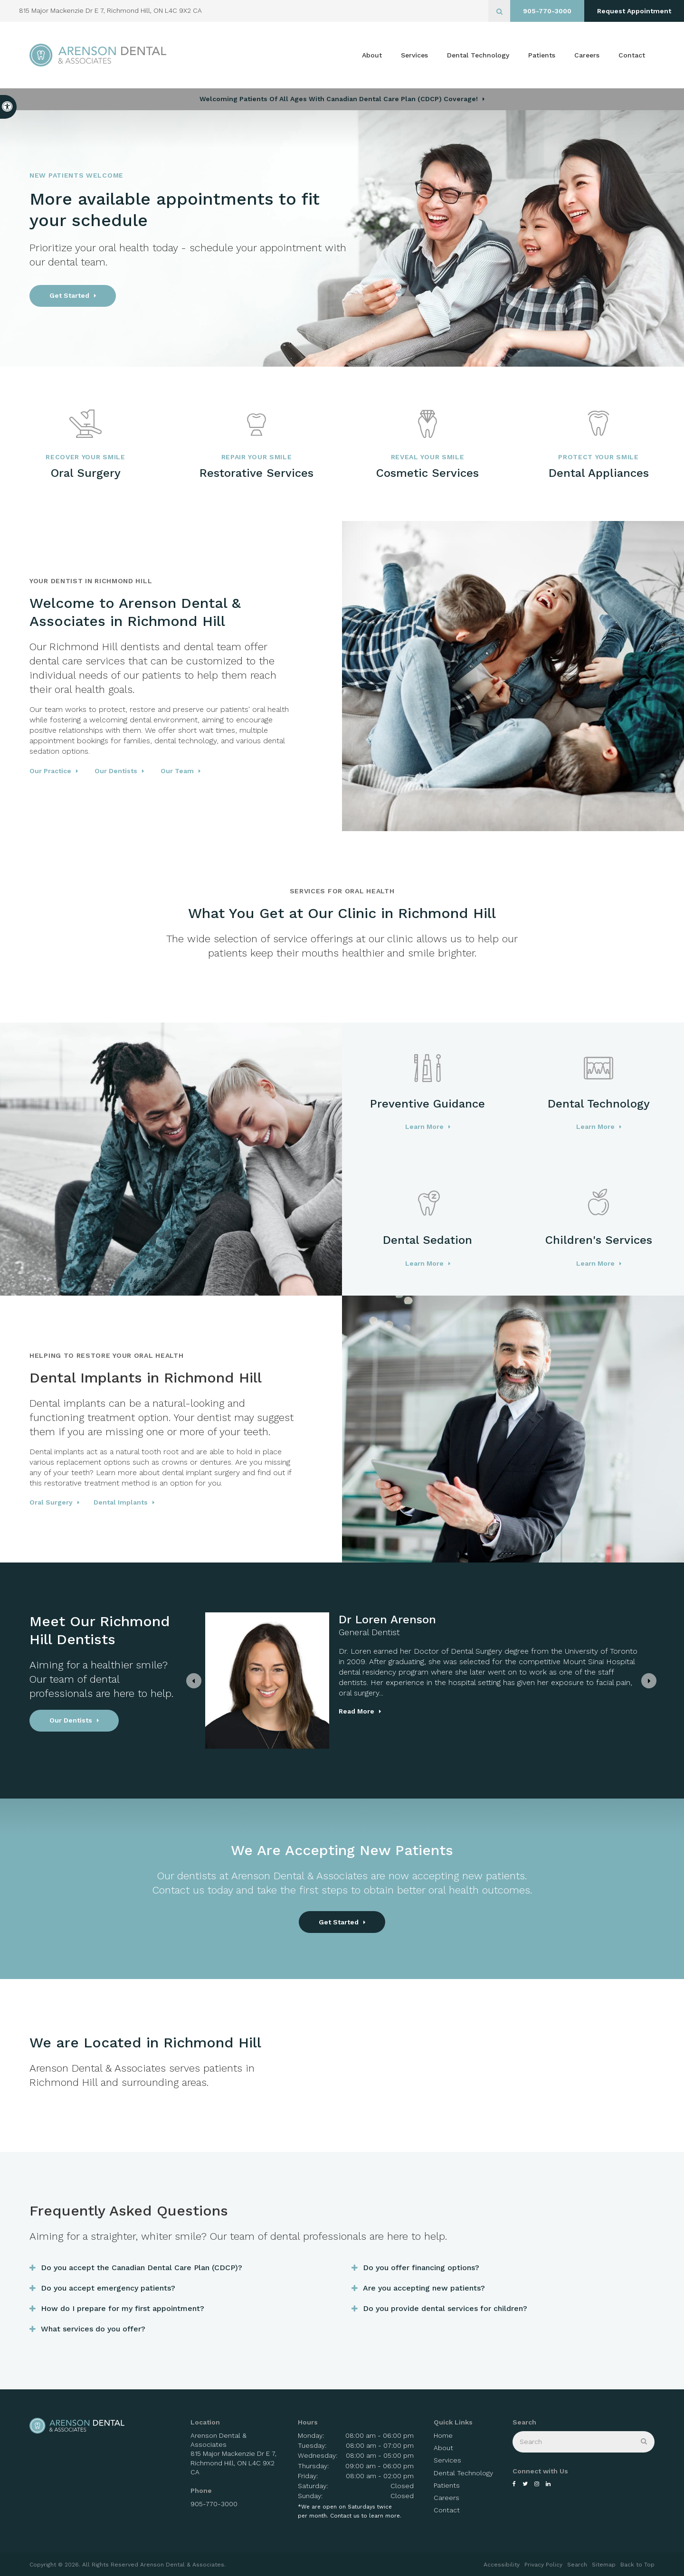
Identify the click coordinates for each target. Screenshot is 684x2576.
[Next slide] (648, 1680)
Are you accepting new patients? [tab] (424, 2287)
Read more (287, 1711)
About (372, 55)
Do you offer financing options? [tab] (421, 2267)
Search (577, 2564)
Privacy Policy (543, 2564)
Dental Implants (121, 1502)
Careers (586, 55)
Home (443, 2435)
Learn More (424, 1126)
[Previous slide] (193, 1680)
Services (414, 55)
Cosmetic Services (427, 473)
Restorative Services (257, 473)
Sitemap (604, 2564)
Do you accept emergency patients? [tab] (108, 2287)
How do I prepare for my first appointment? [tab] (122, 2308)
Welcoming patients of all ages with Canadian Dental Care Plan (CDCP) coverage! (339, 99)
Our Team (177, 771)
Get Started (69, 295)
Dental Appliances (599, 473)
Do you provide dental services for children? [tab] (445, 2308)
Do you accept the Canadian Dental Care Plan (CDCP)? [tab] (141, 2267)
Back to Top (637, 2564)
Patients (541, 55)
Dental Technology (478, 55)
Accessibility (502, 2564)
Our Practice (50, 771)
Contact (631, 55)
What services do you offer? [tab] (93, 2328)
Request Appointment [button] (634, 11)
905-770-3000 (547, 11)
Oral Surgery (86, 473)
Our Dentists (116, 771)
